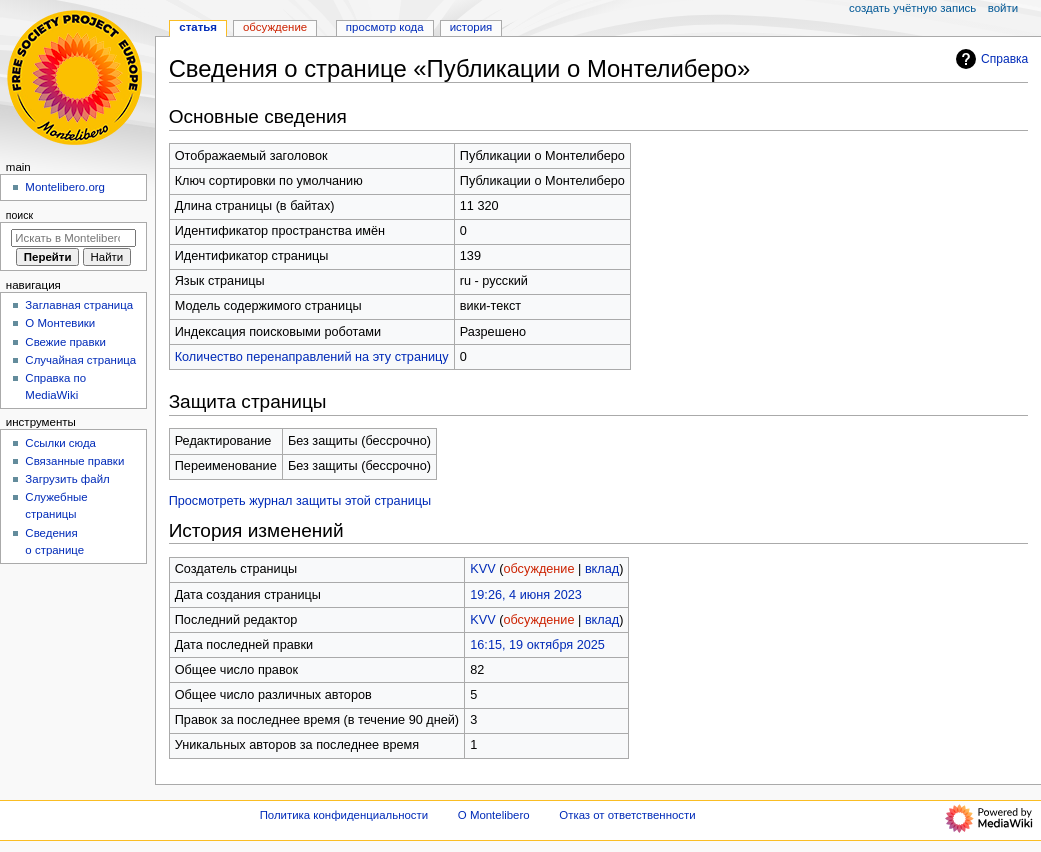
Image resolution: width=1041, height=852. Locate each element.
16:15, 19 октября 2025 (537, 645)
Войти (1003, 8)
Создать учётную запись (912, 8)
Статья (198, 27)
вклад (602, 569)
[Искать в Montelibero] (73, 238)
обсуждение (538, 569)
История (471, 27)
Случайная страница (80, 360)
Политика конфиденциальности (344, 815)
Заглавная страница (79, 305)
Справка (989, 59)
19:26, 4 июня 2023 (526, 595)
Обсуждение (275, 27)
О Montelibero (494, 815)
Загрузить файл (67, 479)
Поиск (19, 215)
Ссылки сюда (60, 443)
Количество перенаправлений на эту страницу (312, 357)
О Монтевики (60, 323)
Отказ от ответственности (627, 815)
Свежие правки (65, 342)
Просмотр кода (385, 27)
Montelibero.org (65, 187)
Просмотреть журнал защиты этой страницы (300, 501)
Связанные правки (74, 461)
